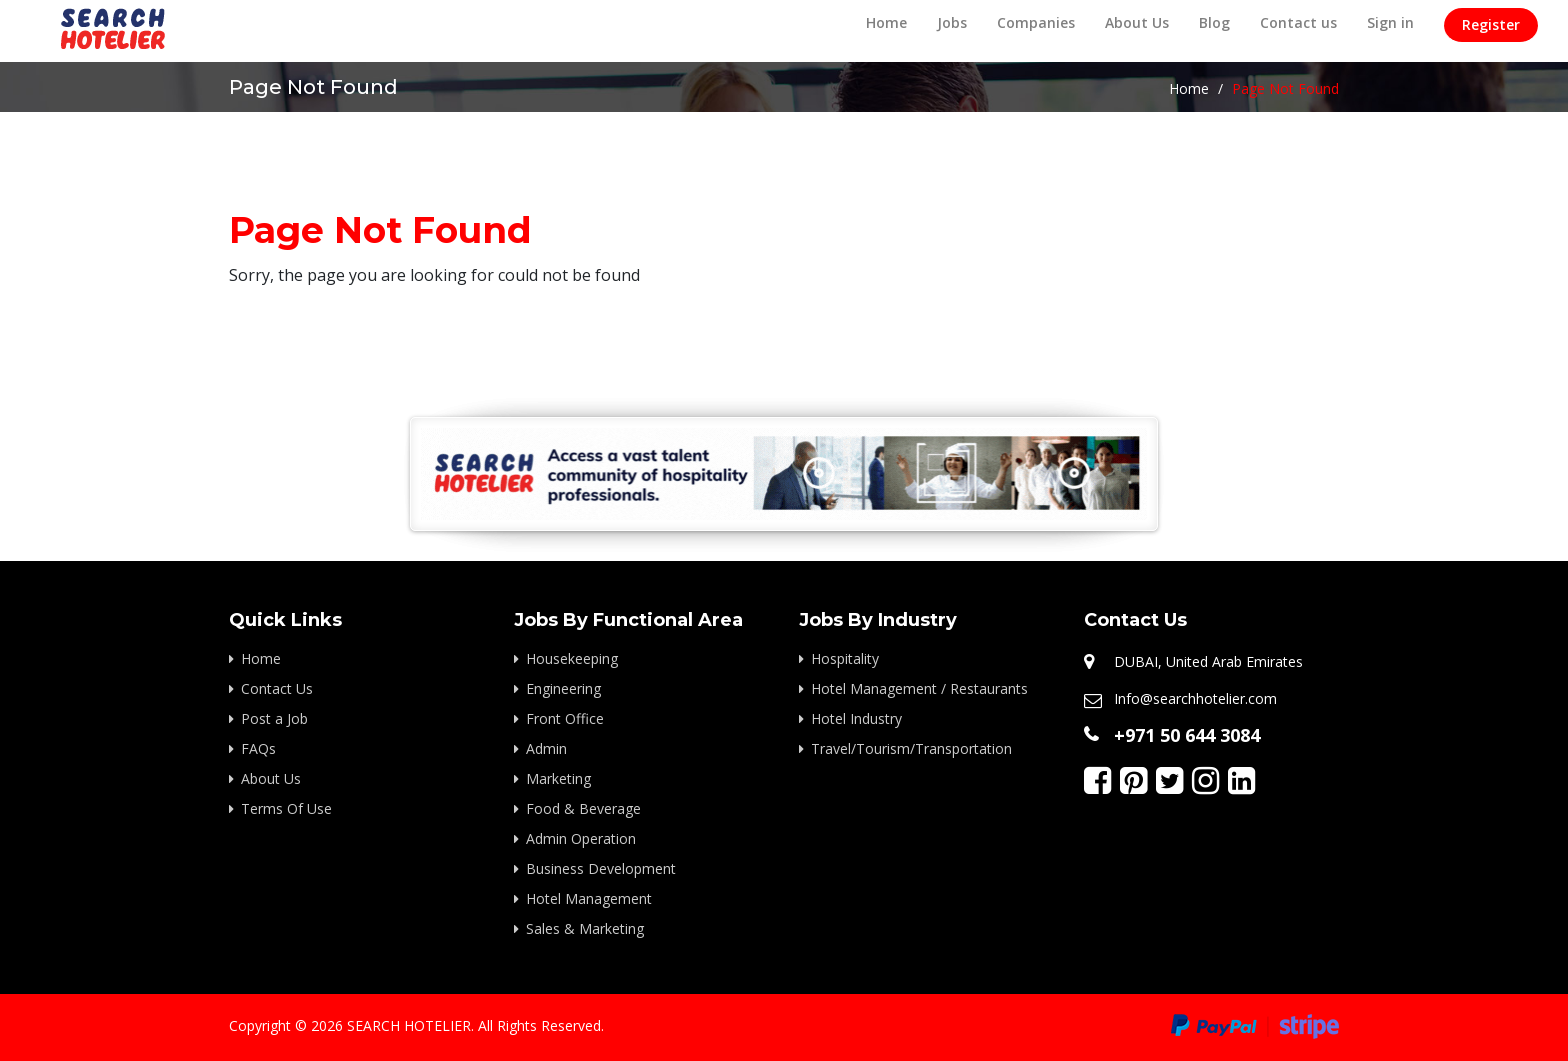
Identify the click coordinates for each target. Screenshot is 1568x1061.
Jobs (952, 22)
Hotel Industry (856, 718)
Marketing (558, 778)
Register (1491, 24)
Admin (546, 748)
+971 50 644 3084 (1187, 735)
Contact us (1298, 22)
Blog (1214, 22)
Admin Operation (581, 838)
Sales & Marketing (585, 928)
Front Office (565, 718)
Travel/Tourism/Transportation (911, 748)
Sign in (1390, 22)
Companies (1036, 22)
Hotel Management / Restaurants (919, 688)
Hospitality (845, 658)
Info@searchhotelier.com (1195, 698)
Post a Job (274, 718)
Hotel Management (589, 898)
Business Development (601, 868)
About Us (1137, 22)
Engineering (563, 688)
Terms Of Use (286, 808)
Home (886, 22)
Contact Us (277, 688)
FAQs (258, 748)
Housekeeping (572, 658)
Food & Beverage (583, 808)
